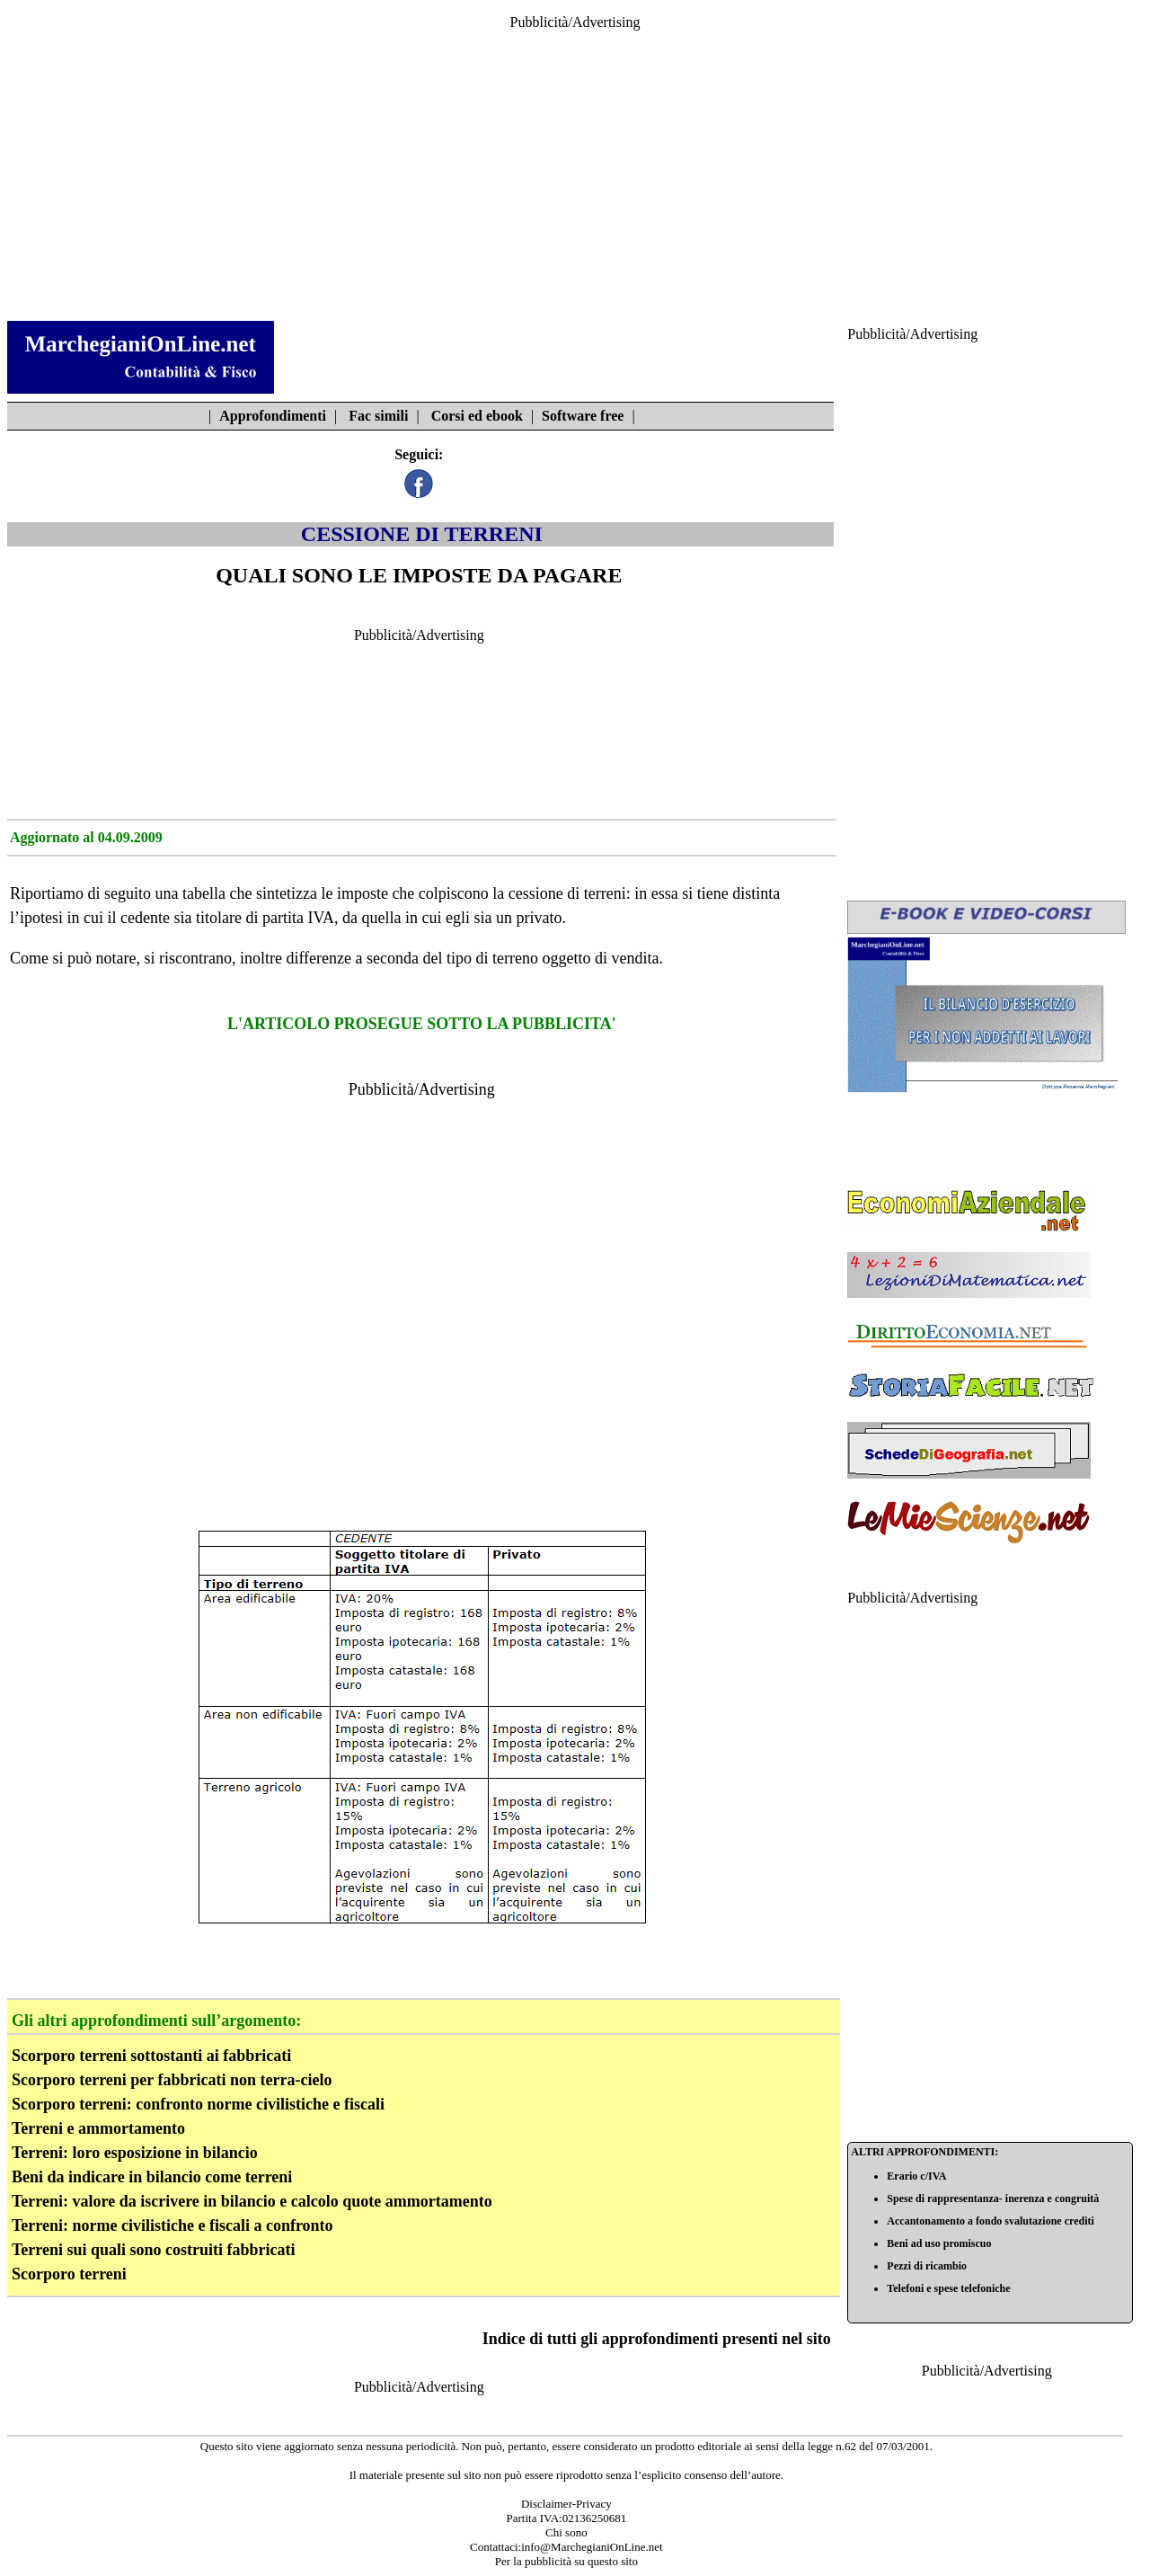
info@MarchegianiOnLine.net (591, 2547)
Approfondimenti (272, 415)
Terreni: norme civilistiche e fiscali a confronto (172, 2225)
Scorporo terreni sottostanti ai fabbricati (151, 2056)
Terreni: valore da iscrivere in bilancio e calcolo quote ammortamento (252, 2201)
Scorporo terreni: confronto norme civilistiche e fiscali (198, 2104)
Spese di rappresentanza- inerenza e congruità (993, 2198)
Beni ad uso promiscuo (939, 2243)
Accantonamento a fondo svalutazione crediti (990, 2221)
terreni (605, 893)
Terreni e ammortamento (98, 2128)
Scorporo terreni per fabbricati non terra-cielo (172, 2080)
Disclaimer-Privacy (566, 2503)
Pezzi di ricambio (927, 2266)
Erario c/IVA (916, 2176)
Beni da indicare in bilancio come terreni (152, 2177)
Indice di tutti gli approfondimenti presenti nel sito (656, 2339)
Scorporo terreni (69, 2274)
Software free (583, 415)
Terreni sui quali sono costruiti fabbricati (154, 2250)
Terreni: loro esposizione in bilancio (135, 2153)
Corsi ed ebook (477, 415)
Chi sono (566, 2532)
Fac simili (378, 415)
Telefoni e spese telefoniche (948, 2288)
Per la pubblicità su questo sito (566, 2561)
